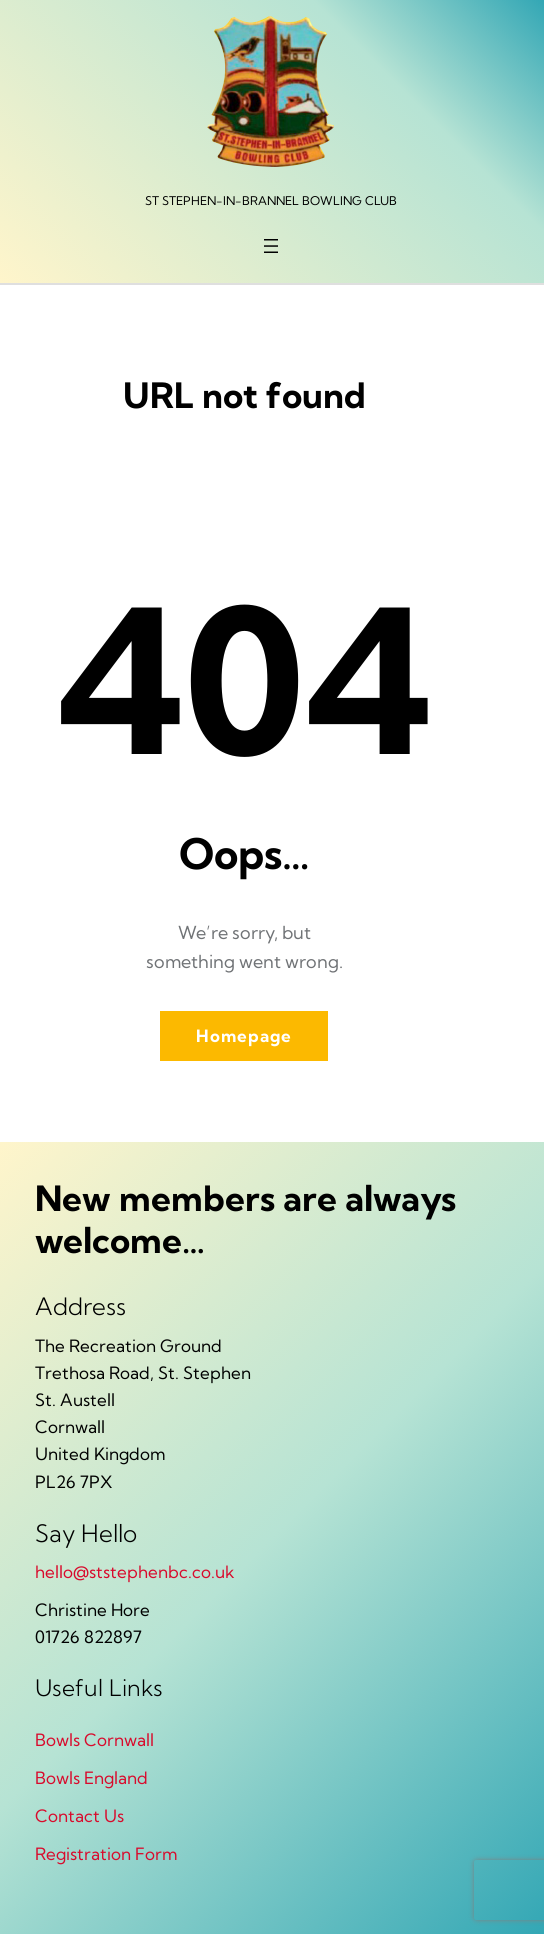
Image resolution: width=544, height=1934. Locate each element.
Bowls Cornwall (94, 1739)
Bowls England (91, 1777)
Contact (69, 1815)
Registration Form (106, 1853)
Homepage (244, 1035)
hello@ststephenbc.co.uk (135, 1571)
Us (114, 1815)
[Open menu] (271, 246)
